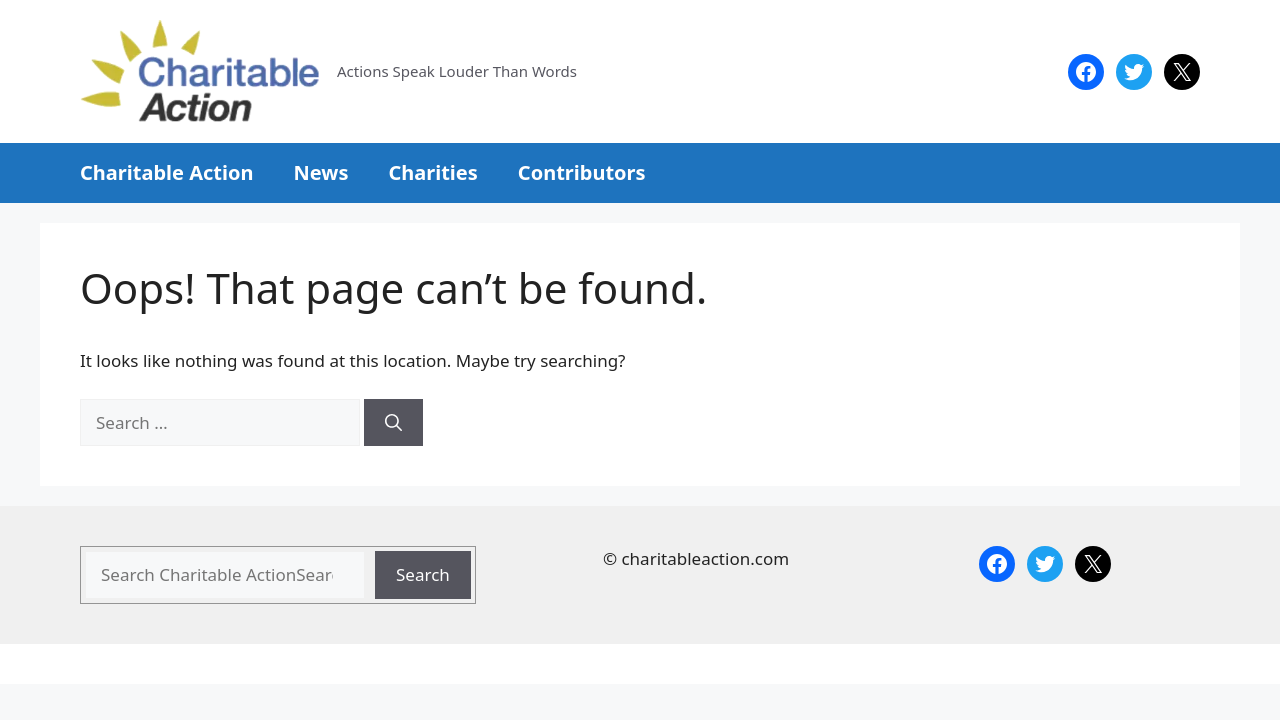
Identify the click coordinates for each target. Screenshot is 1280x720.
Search (423, 574)
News (320, 172)
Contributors (582, 172)
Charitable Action (166, 172)
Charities (432, 172)
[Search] (393, 423)
